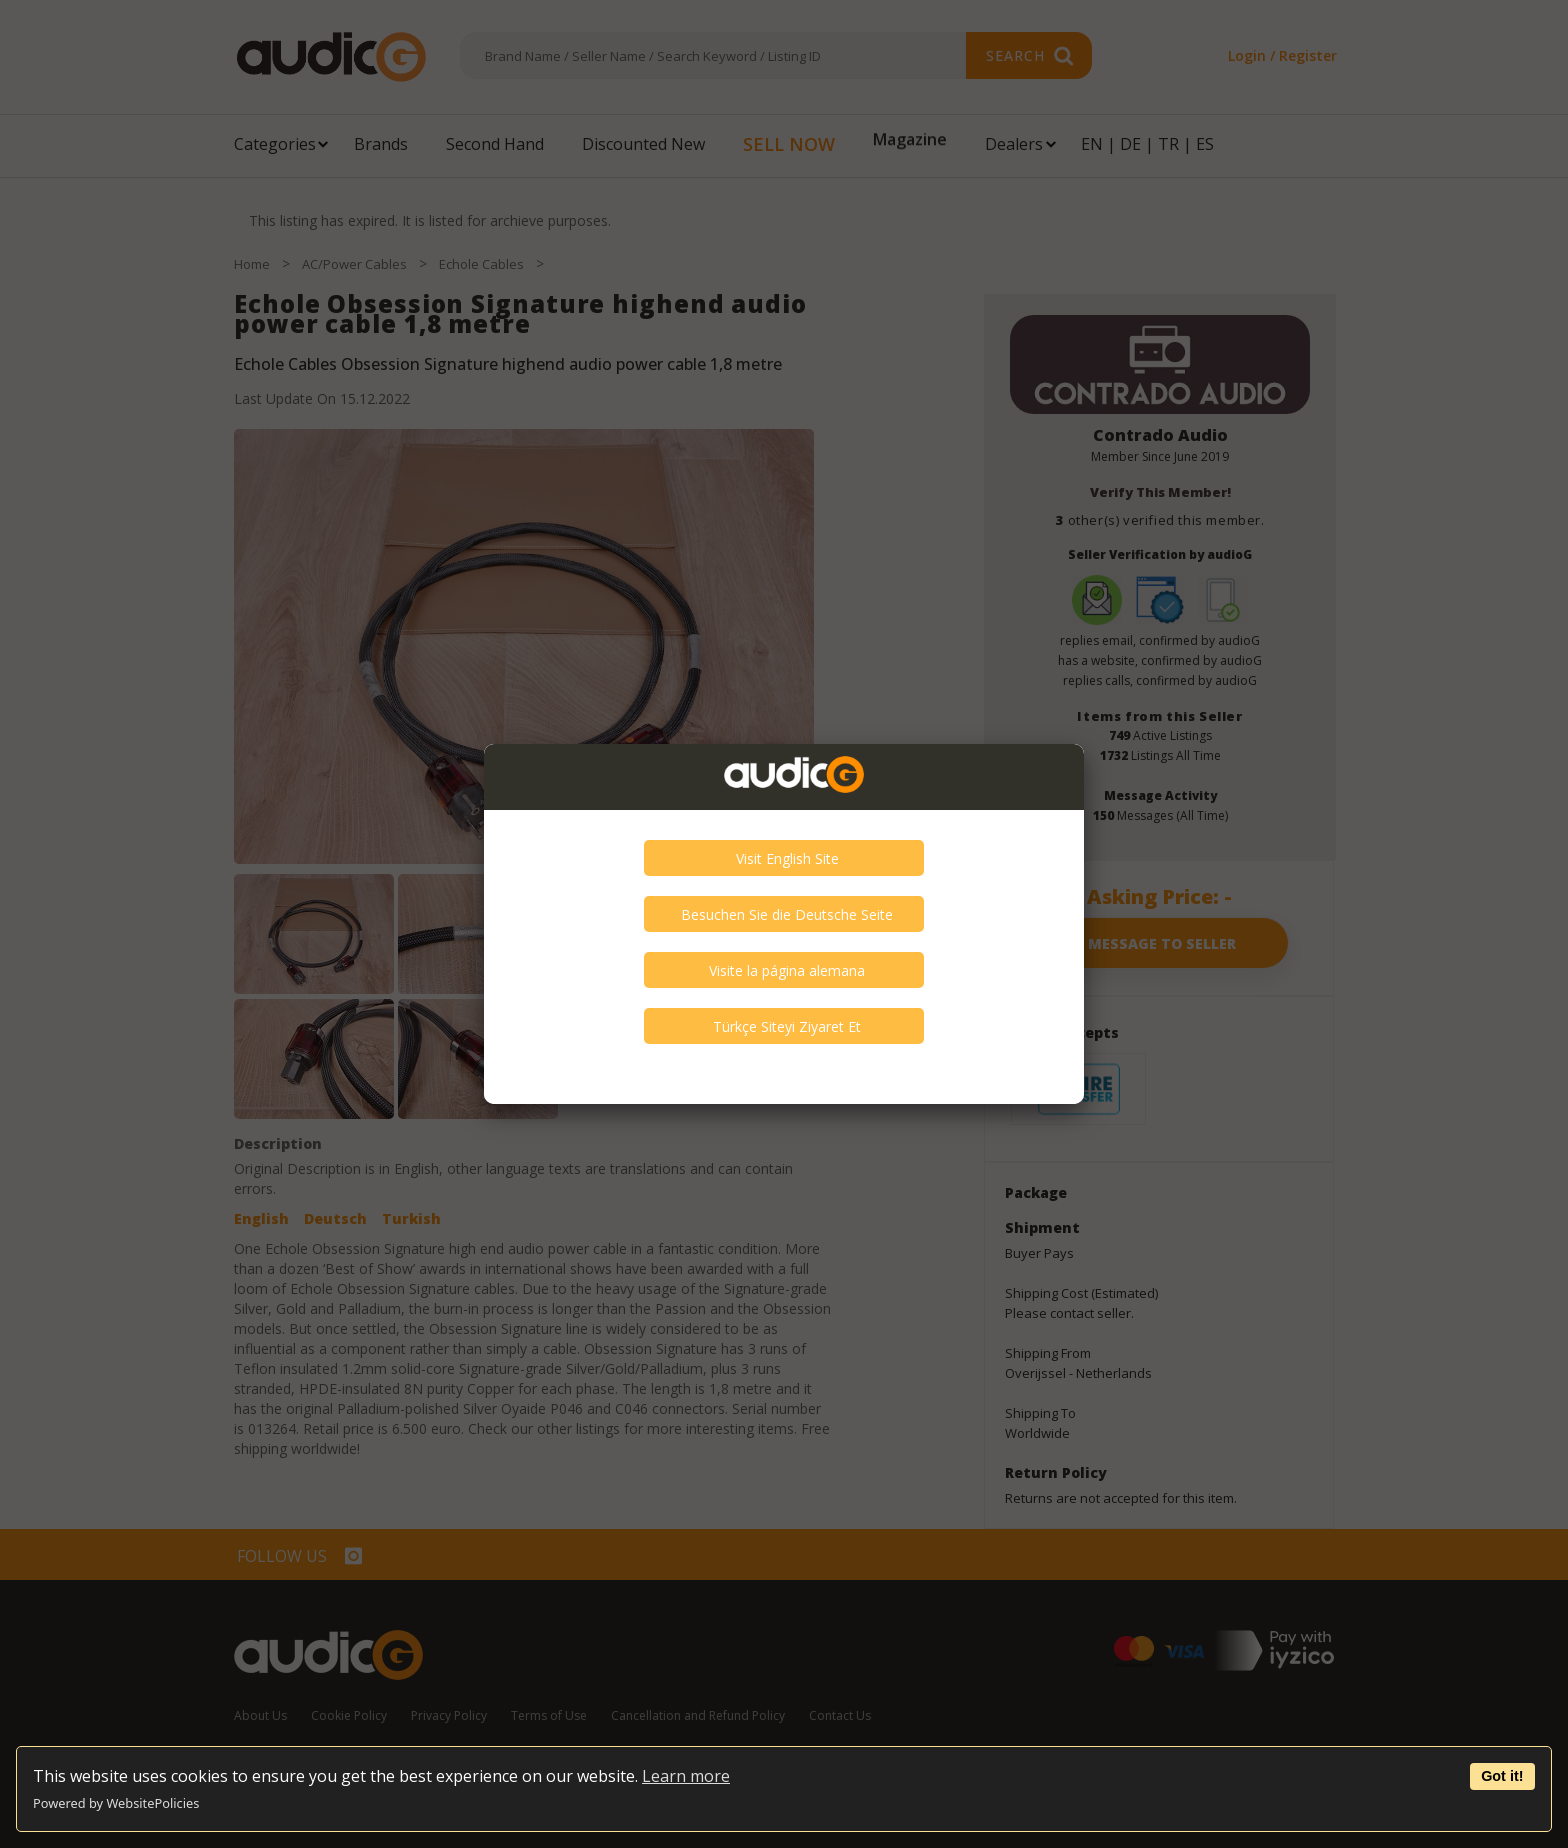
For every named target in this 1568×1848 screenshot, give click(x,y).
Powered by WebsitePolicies (116, 1803)
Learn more (686, 1776)
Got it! (1502, 1776)
